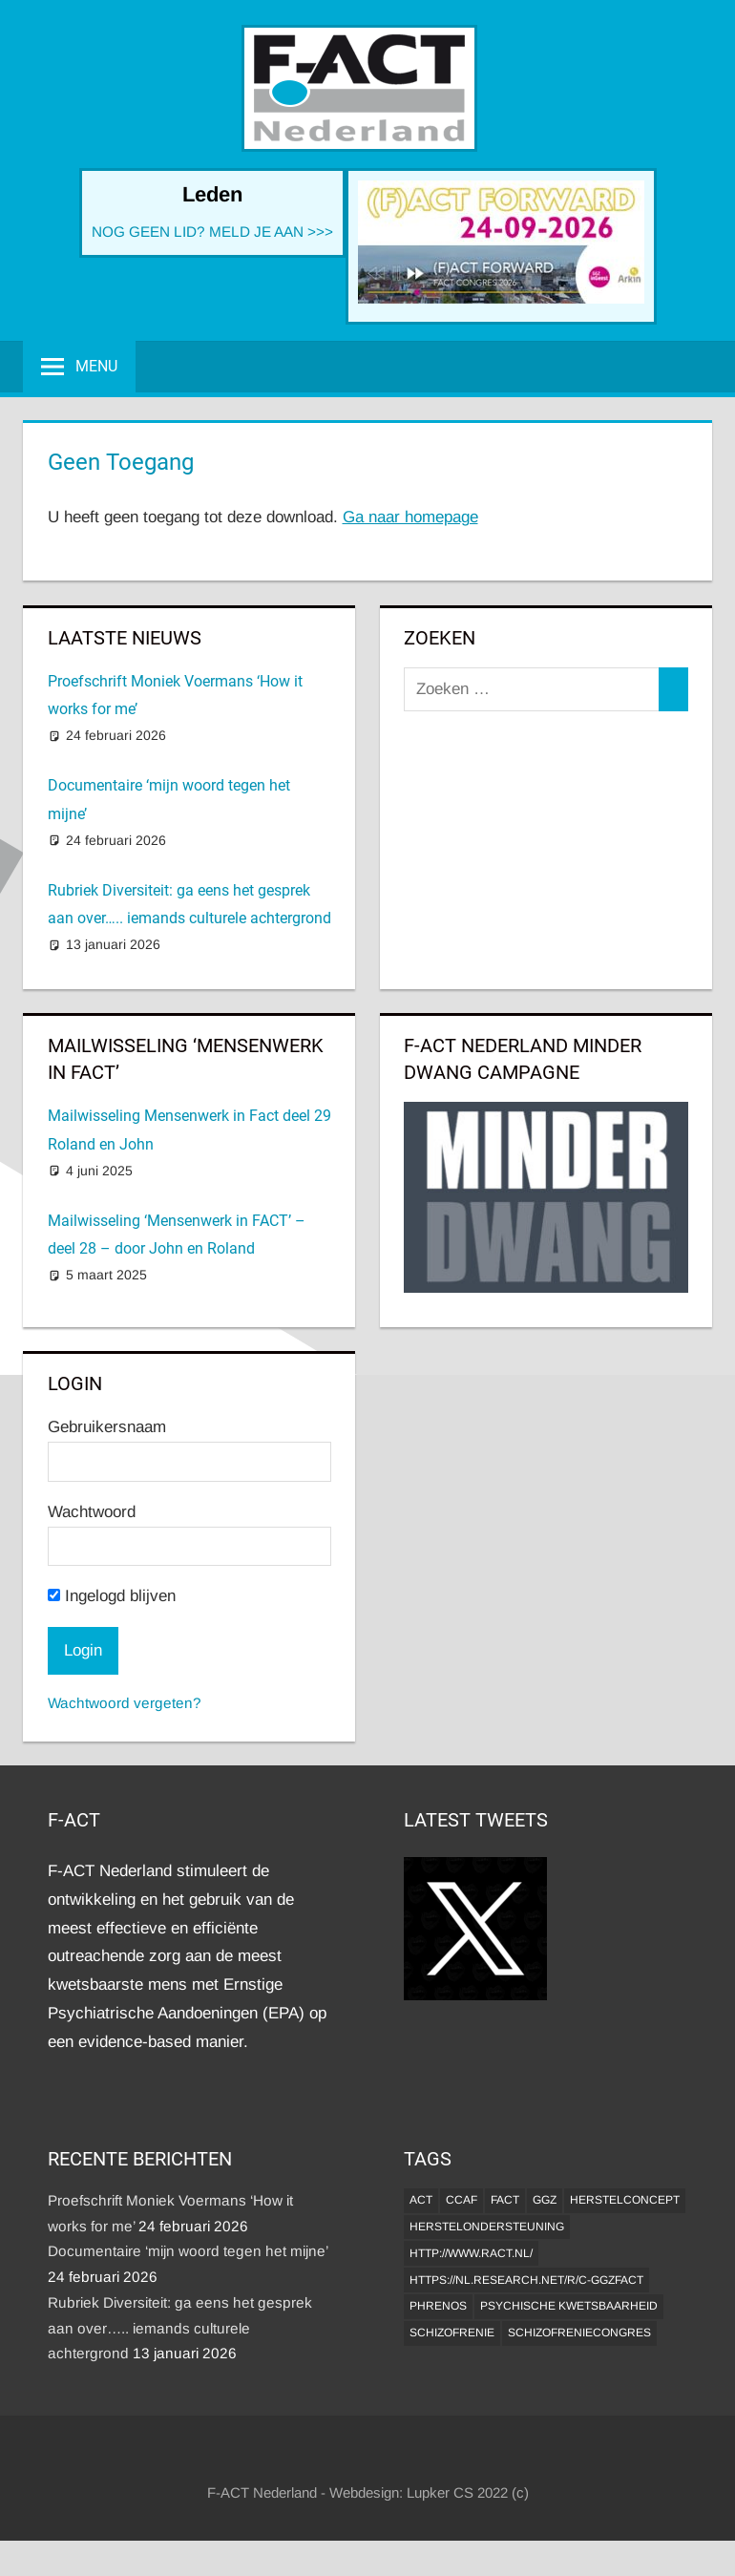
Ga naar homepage (410, 517)
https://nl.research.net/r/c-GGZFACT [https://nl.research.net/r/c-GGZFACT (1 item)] (526, 2280)
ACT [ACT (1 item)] (421, 2199)
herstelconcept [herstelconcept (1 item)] (625, 2199)
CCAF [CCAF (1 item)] (461, 2199)
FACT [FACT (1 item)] (505, 2199)
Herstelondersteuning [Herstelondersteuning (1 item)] (487, 2226)
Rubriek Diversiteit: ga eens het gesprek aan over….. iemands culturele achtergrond (180, 2328)
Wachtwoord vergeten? (124, 1703)
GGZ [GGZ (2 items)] (544, 2199)
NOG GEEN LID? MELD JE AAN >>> (212, 231)
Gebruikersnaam (107, 1427)
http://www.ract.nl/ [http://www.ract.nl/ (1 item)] (471, 2253)
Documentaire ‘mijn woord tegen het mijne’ (187, 2251)
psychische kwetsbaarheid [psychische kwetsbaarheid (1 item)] (569, 2305)
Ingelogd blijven (112, 1596)
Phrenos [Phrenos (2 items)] (438, 2305)
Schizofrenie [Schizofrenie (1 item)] (452, 2332)
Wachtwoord (92, 1512)
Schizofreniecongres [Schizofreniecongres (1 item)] (579, 2332)
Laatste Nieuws (124, 637)
